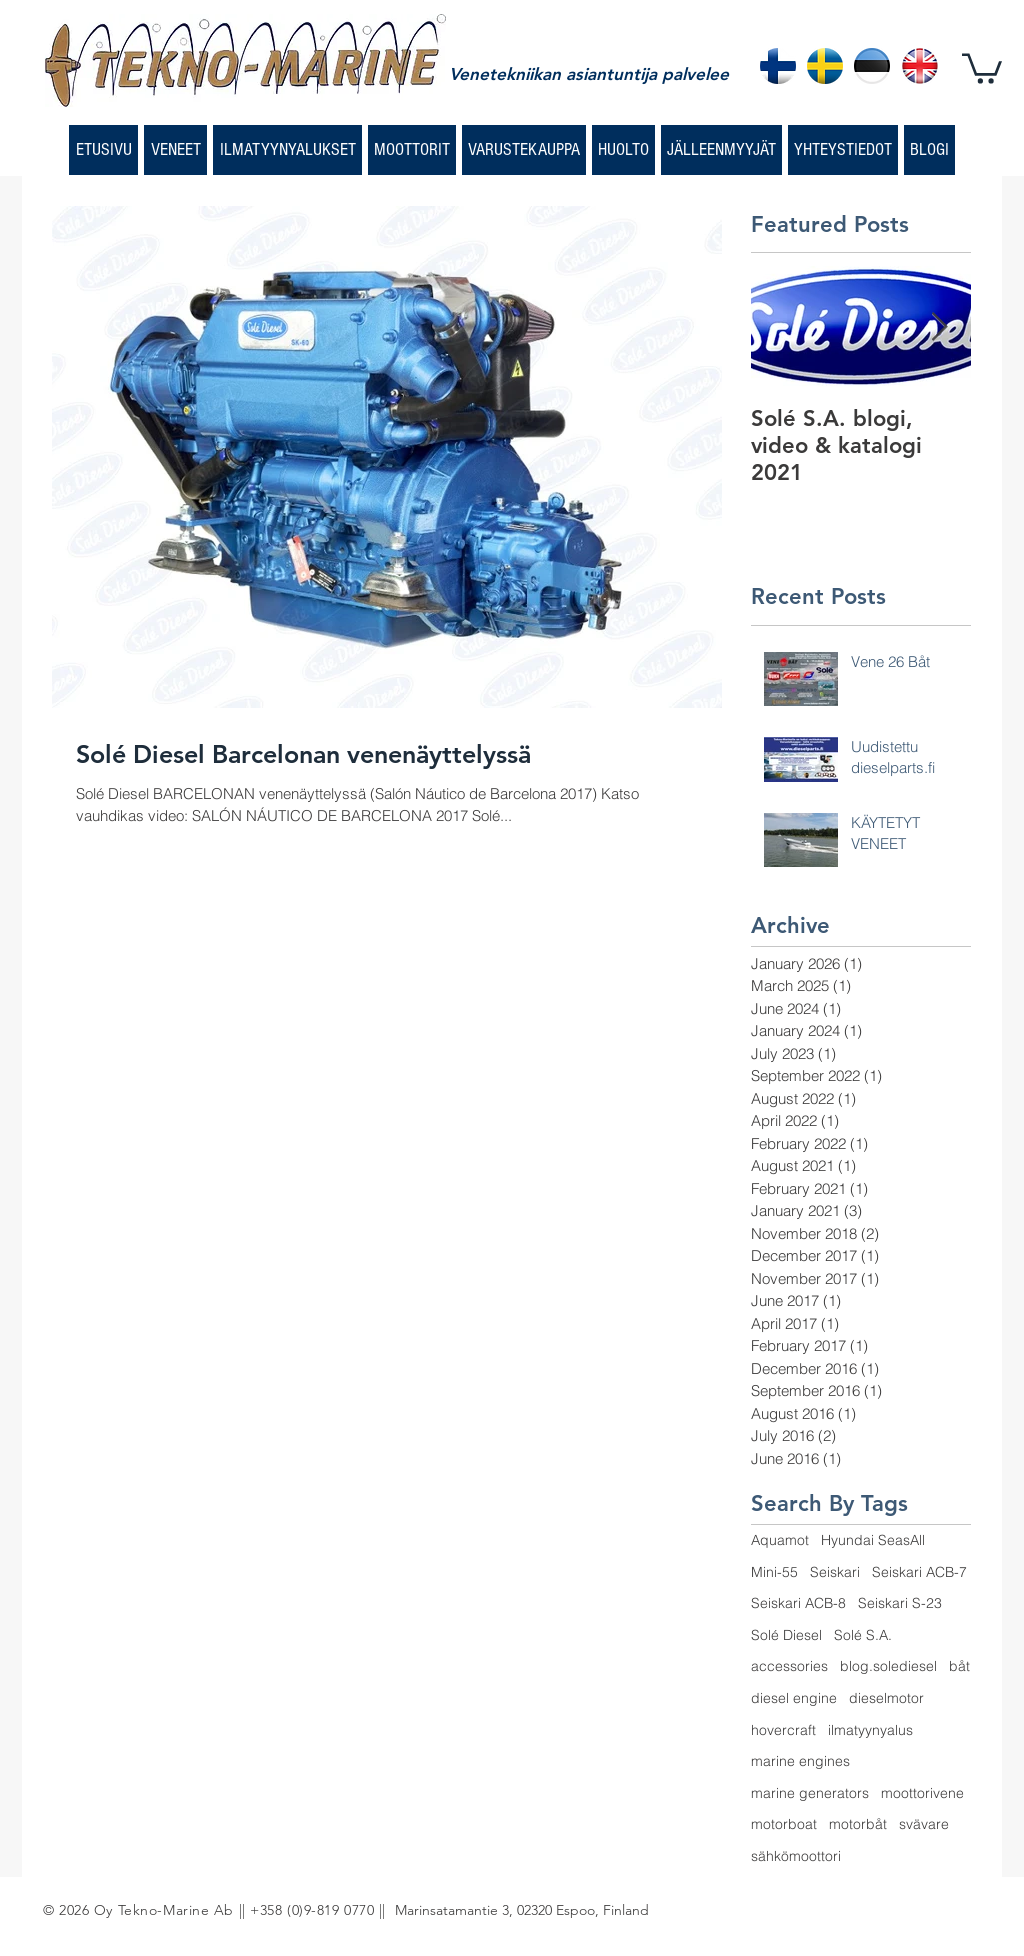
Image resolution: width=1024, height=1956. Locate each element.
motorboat (784, 1824)
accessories (789, 1666)
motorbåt (858, 1824)
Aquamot (780, 1540)
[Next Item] (939, 328)
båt (959, 1666)
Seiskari (835, 1572)
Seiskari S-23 (900, 1603)
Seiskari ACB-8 (798, 1603)
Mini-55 (774, 1572)
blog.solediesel (888, 1666)
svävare (924, 1824)
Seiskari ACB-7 (919, 1572)
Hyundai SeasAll (873, 1540)
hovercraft (783, 1730)
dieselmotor (886, 1698)
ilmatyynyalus (870, 1730)
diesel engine (794, 1698)
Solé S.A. (863, 1635)
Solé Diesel (786, 1635)
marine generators (810, 1793)
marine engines (800, 1761)
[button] (982, 67)
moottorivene (922, 1793)
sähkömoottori (796, 1856)
